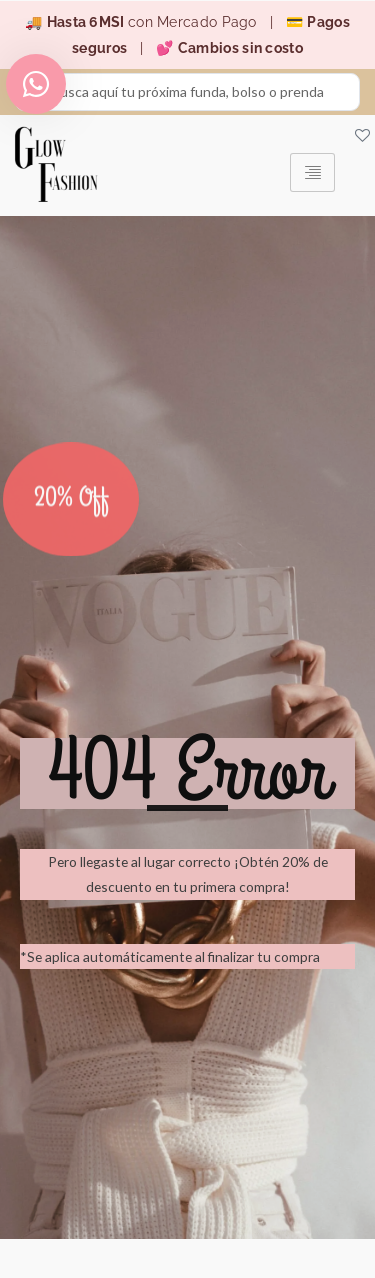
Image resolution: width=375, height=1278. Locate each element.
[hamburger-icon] (312, 172)
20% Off (71, 506)
